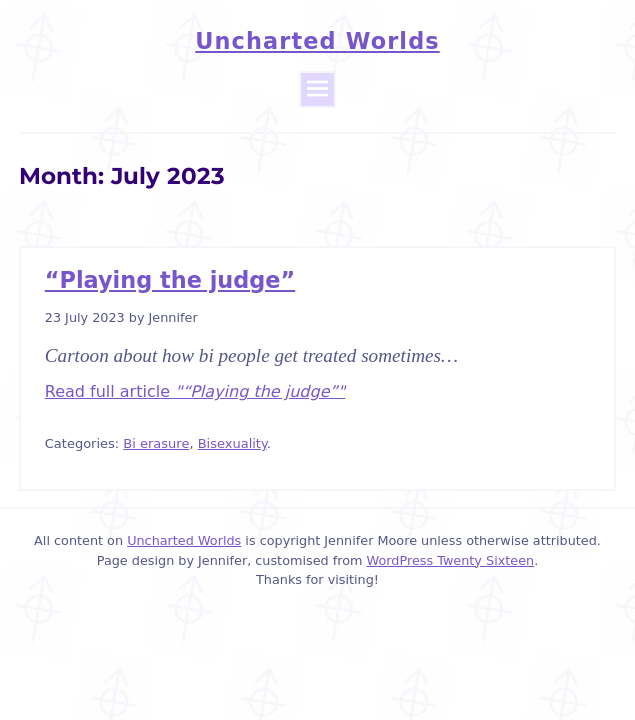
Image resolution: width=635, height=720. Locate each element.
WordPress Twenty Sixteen (451, 560)
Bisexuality (232, 443)
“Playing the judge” (170, 280)
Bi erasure (156, 443)
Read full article (195, 391)
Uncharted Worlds (317, 41)
